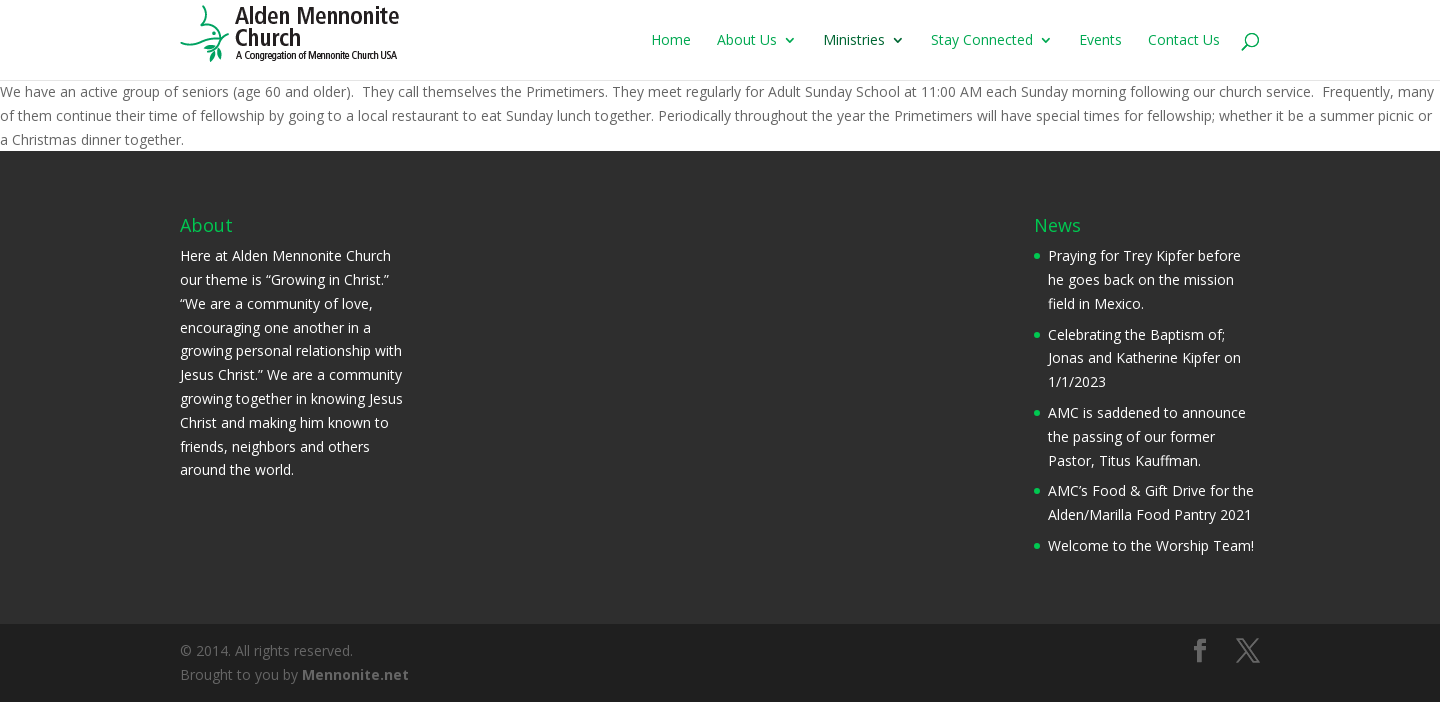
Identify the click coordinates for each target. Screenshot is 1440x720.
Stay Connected (982, 41)
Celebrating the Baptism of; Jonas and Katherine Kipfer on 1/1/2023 (1144, 358)
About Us (747, 41)
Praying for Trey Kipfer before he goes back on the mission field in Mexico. (1144, 279)
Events (1100, 41)
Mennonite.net (355, 674)
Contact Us (1184, 41)
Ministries (854, 41)
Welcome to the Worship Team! (1151, 545)
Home (671, 41)
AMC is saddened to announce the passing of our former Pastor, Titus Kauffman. (1147, 436)
